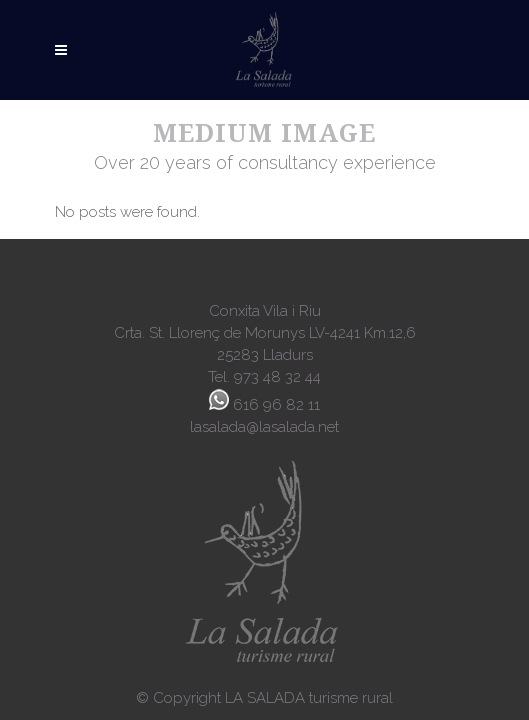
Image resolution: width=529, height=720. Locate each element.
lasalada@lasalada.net (264, 427)
